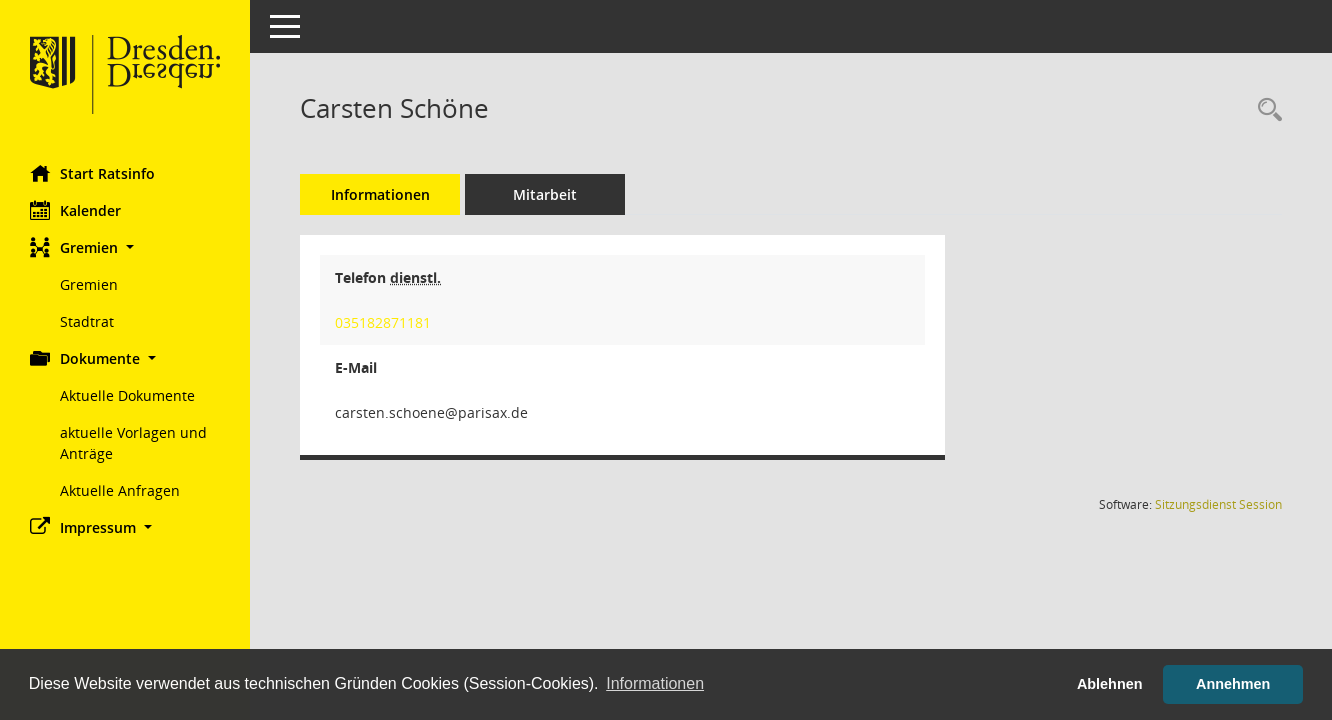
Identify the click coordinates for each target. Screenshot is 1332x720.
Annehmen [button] (1233, 684)
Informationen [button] (655, 683)
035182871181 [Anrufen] (383, 322)
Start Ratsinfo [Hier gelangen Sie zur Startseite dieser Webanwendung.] (92, 173)
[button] (125, 247)
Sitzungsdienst (1218, 504)
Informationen (380, 194)
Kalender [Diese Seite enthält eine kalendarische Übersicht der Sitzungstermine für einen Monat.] (75, 210)
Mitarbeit (545, 194)
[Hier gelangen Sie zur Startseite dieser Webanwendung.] (125, 75)
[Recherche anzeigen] (1265, 110)
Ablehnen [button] (1110, 684)
